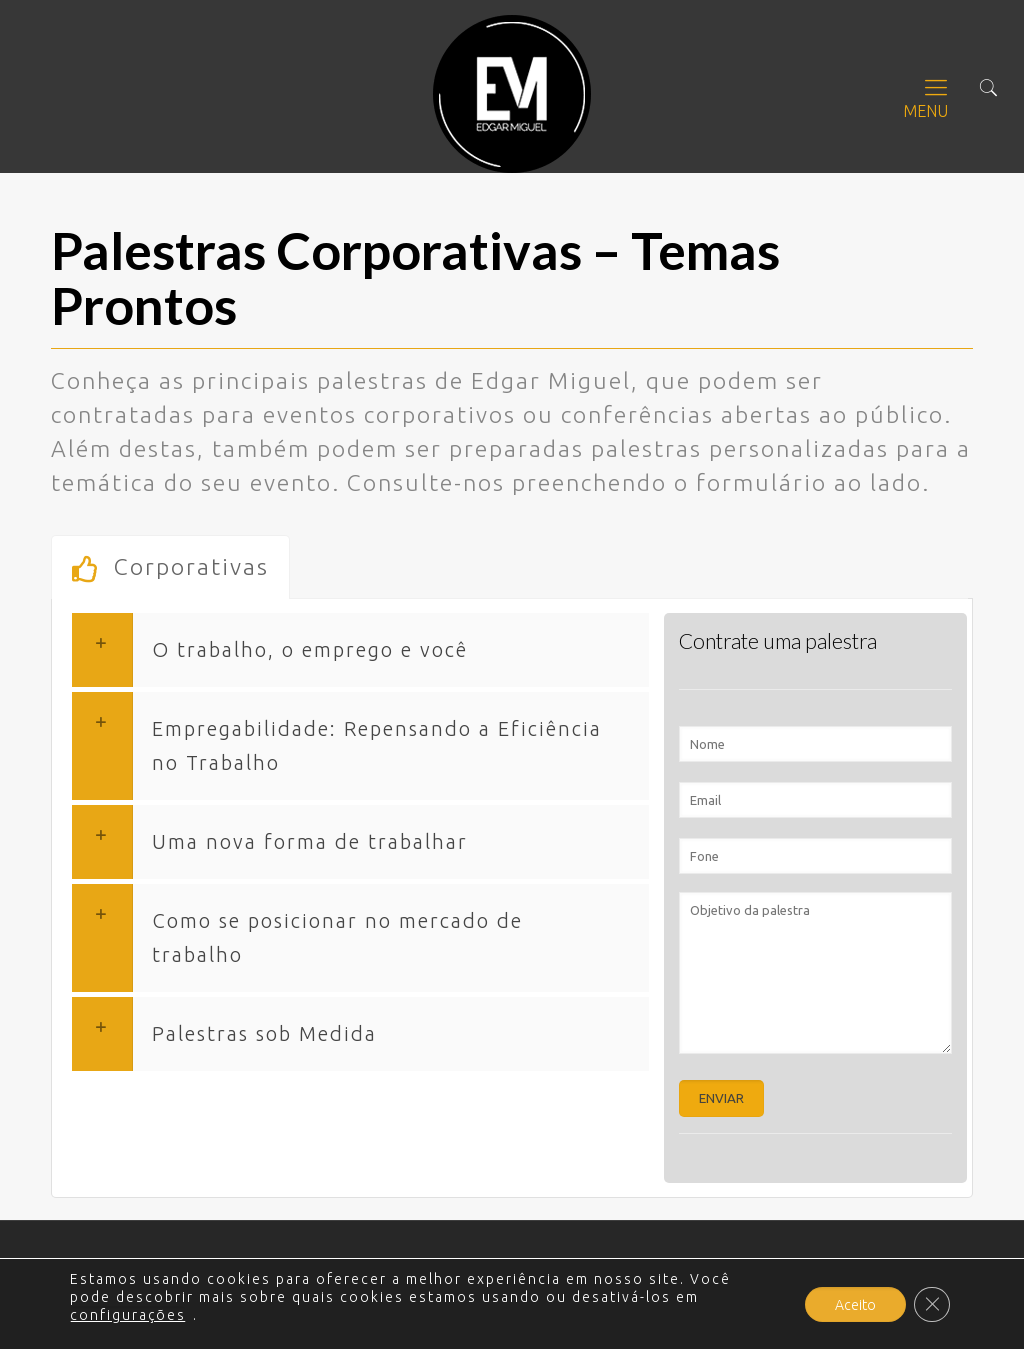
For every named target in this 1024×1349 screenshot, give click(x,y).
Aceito (855, 1305)
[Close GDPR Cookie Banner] (932, 1305)
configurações (128, 1315)
